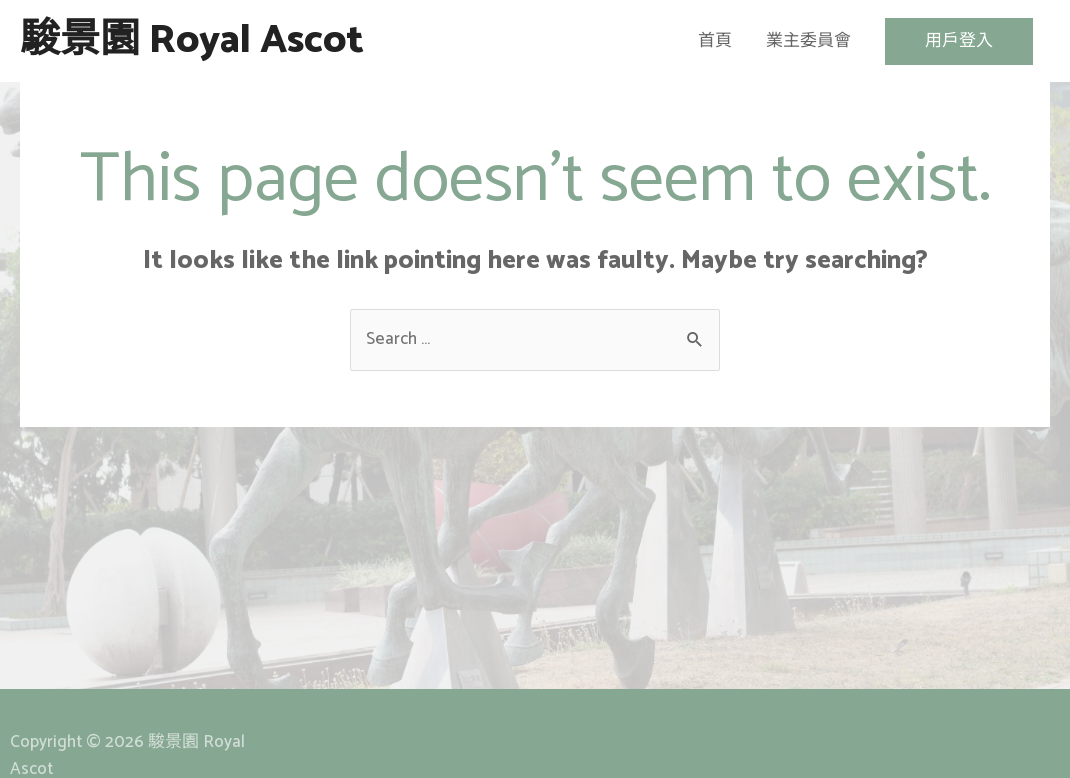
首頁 (715, 41)
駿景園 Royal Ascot (192, 41)
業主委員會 (808, 41)
